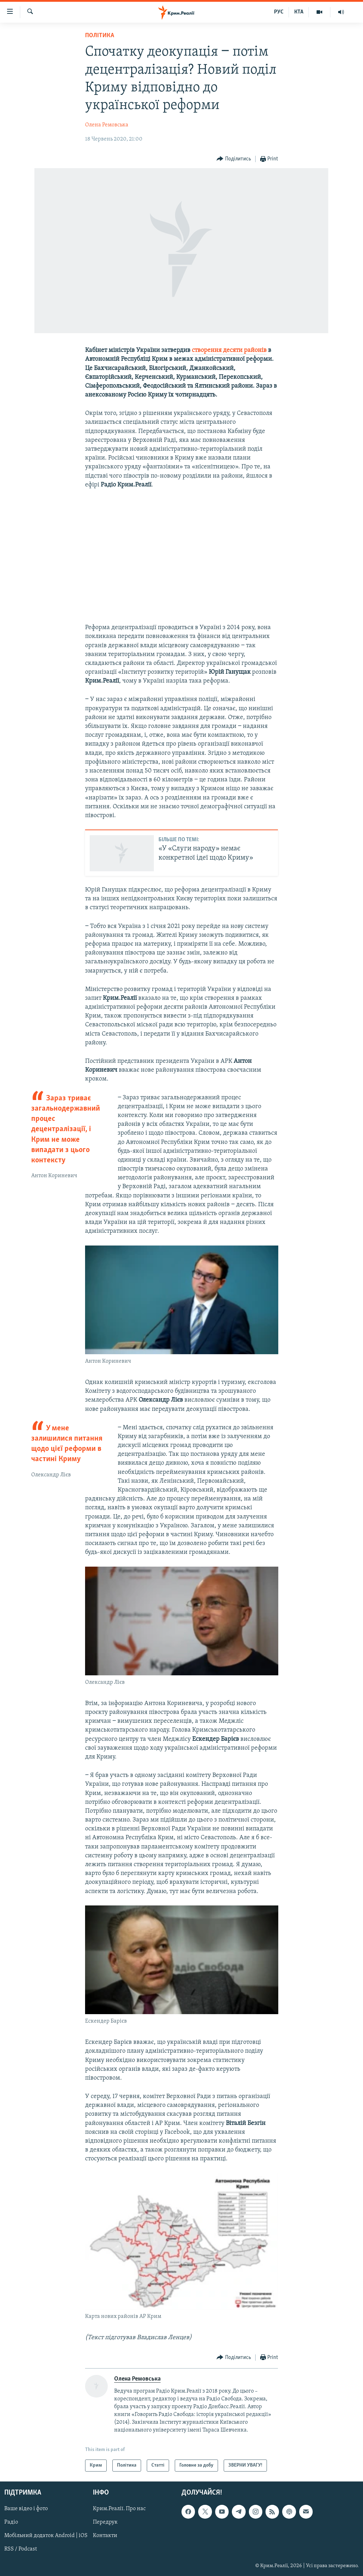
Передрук (105, 2522)
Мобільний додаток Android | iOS (46, 2536)
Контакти (105, 2536)
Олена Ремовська (106, 125)
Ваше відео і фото (26, 2509)
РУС (279, 12)
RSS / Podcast (20, 2549)
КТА (298, 12)
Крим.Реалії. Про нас (119, 2509)
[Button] (234, 159)
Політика (99, 35)
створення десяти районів (229, 350)
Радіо (11, 2522)
